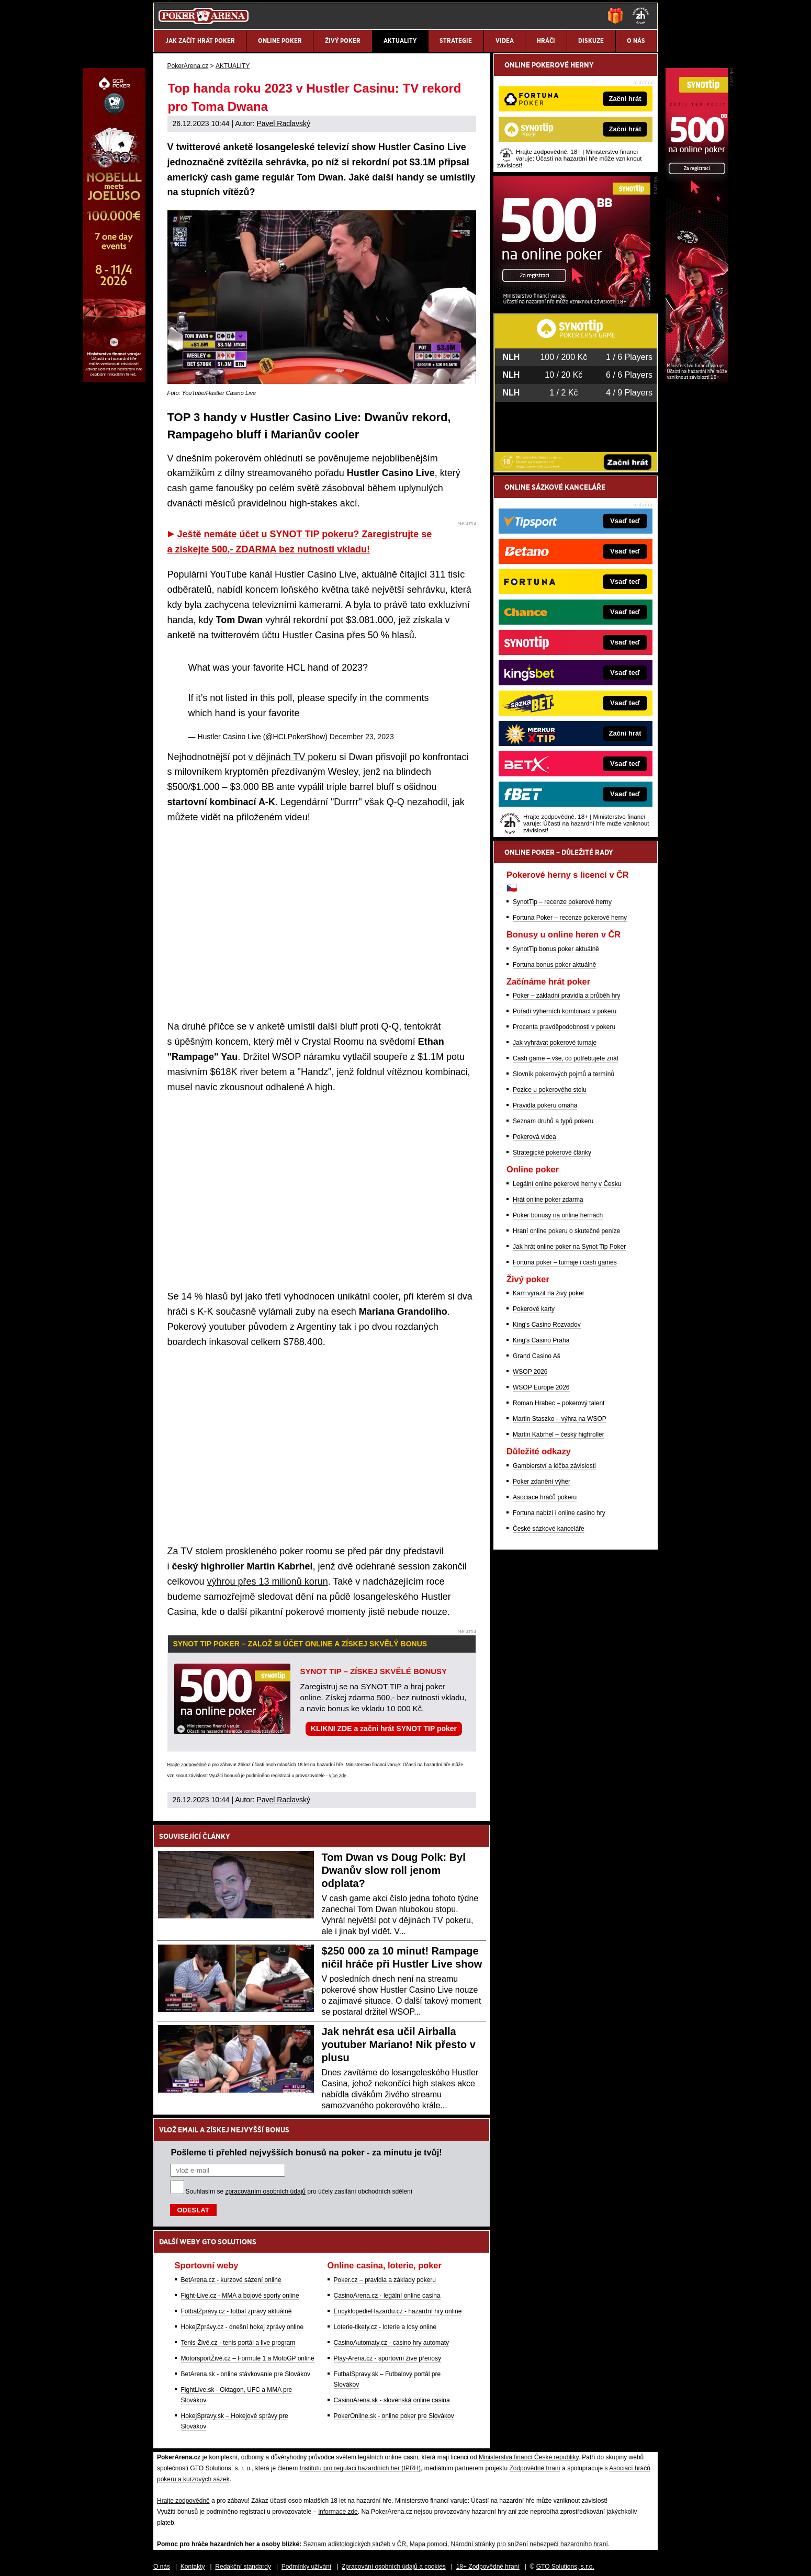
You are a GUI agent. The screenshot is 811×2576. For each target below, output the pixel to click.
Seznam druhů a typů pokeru (553, 1121)
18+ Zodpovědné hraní (488, 2559)
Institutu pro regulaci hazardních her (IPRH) (360, 2461)
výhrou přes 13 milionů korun (267, 1574)
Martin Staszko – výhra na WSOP (559, 1418)
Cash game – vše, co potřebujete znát (565, 1058)
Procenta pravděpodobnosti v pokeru (564, 1027)
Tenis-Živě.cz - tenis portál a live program (238, 2335)
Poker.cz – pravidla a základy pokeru (385, 2272)
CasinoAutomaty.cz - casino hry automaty (391, 2335)
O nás (161, 2559)
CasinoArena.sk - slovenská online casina (392, 2393)
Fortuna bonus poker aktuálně (554, 964)
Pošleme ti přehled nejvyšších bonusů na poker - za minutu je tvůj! (306, 2145)
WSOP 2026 (530, 1371)
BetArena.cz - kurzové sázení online (231, 2272)
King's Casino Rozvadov (547, 1324)
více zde (338, 1768)
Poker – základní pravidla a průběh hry (566, 995)
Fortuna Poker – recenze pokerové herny (570, 917)
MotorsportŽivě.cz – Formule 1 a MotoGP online (247, 2351)
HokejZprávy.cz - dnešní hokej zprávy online (242, 2319)
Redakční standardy (243, 2559)
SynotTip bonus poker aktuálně (556, 949)
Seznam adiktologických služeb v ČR (354, 2536)
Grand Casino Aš (536, 1356)
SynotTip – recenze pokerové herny (562, 902)
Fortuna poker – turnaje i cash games (565, 1262)
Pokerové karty (534, 1309)
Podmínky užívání (306, 2559)
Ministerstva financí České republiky (529, 2450)
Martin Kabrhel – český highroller (558, 1434)
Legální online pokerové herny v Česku (567, 1184)
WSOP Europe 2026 (541, 1387)
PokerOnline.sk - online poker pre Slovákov (394, 2408)
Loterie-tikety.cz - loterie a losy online (385, 2319)
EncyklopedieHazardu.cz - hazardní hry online (398, 2304)
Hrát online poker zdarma (548, 1199)
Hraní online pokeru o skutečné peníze (566, 1231)
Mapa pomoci (428, 2536)
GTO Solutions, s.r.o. (565, 2559)
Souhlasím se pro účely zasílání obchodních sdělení (299, 2184)
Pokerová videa (534, 1136)
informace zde (337, 2504)
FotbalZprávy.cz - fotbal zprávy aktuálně (236, 2304)
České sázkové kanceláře (548, 1528)
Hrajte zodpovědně (187, 1757)
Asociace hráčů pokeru (545, 1497)
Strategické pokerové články (552, 1152)
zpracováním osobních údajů (266, 2184)
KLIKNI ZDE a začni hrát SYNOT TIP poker (384, 1721)
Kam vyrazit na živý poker (548, 1293)
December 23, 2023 (362, 729)
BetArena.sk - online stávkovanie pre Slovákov (245, 2366)
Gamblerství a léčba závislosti (554, 1466)
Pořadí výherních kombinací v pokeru (564, 1011)
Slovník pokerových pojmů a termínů (563, 1074)
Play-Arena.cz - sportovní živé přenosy (387, 2351)
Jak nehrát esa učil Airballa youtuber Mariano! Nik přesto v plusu (399, 2037)
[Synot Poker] (571, 304)
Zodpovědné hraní (534, 2461)
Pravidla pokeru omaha (545, 1105)
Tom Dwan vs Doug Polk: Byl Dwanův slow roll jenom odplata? (394, 1863)
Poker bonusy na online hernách (558, 1215)
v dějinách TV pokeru (293, 749)
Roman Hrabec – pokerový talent (558, 1403)
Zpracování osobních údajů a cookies (394, 2559)
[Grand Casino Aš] (114, 379)
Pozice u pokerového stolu (550, 1089)
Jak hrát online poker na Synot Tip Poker (569, 1246)
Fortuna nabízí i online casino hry (559, 1513)
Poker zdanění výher (541, 1481)
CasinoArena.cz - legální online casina (387, 2288)
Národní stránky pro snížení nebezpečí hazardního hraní (529, 2536)
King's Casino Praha (541, 1340)
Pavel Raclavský (283, 123)
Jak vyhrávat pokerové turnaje (554, 1042)
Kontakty (193, 2559)
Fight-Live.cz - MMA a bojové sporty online (240, 2288)
